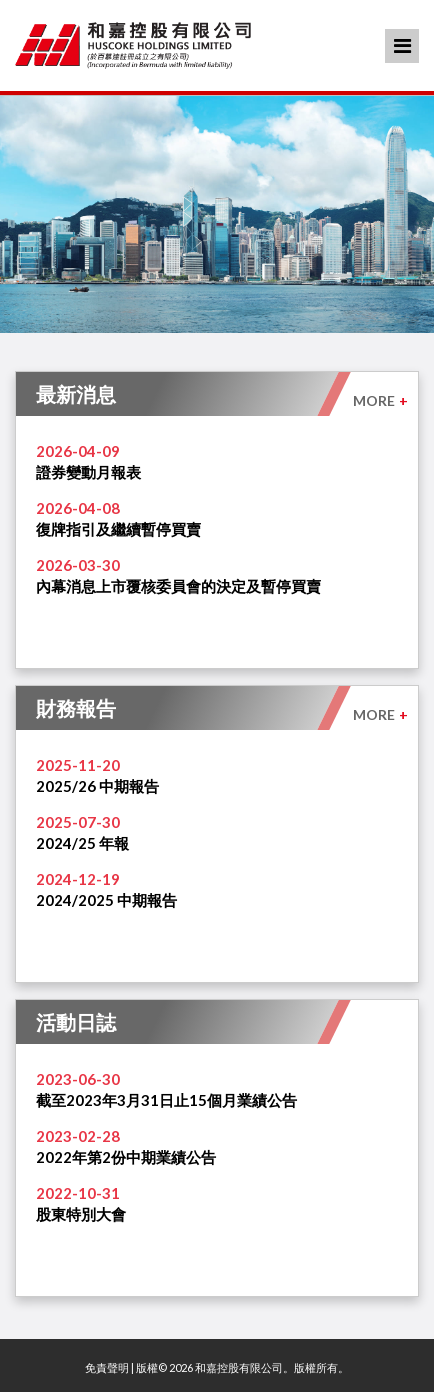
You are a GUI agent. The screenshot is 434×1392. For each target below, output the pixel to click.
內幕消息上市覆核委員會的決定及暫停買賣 (178, 586)
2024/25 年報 (82, 843)
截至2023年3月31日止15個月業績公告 (166, 1100)
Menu (402, 46)
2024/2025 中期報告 (106, 900)
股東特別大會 (81, 1214)
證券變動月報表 (88, 472)
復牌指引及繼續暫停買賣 (118, 529)
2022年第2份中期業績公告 (126, 1157)
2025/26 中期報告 (97, 786)
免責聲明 (107, 1367)
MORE (380, 400)
